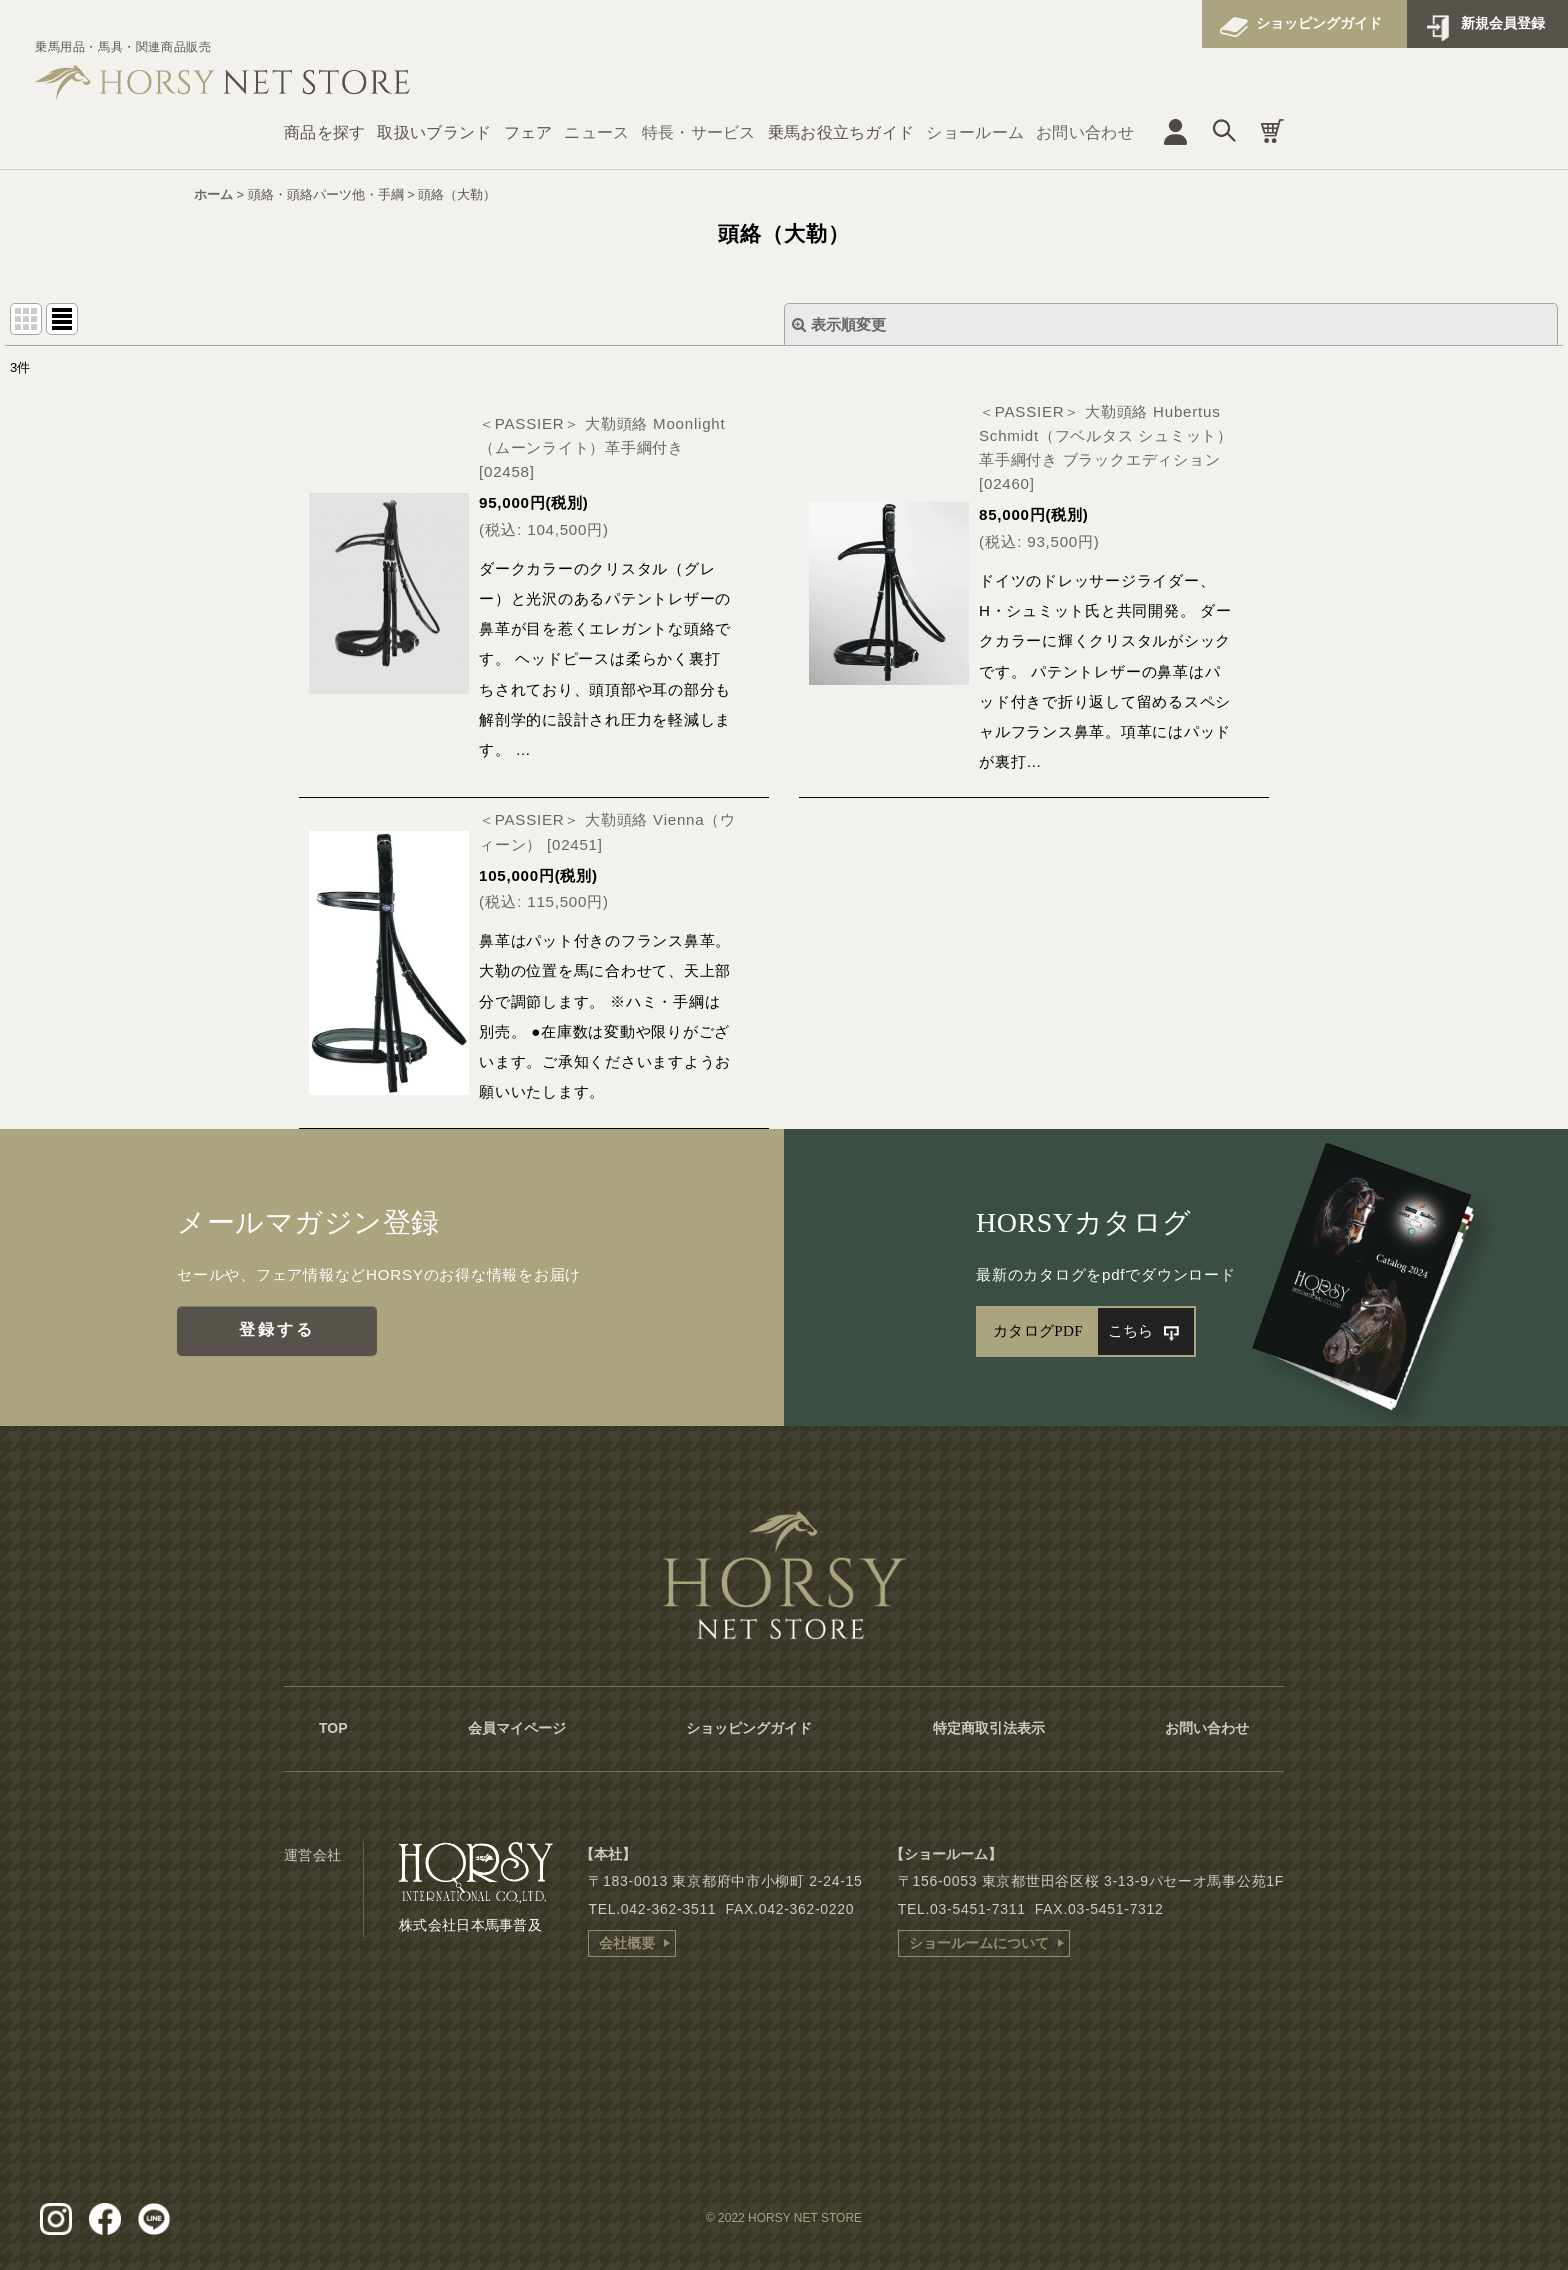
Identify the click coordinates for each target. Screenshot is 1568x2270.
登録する (277, 1329)
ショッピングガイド (1319, 23)
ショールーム (975, 132)
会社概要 (627, 1943)
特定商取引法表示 (989, 1728)
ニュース (596, 132)
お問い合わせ (1085, 132)
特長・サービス (699, 132)
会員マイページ (517, 1728)
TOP (333, 1728)
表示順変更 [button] (839, 324)
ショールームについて (979, 1943)
